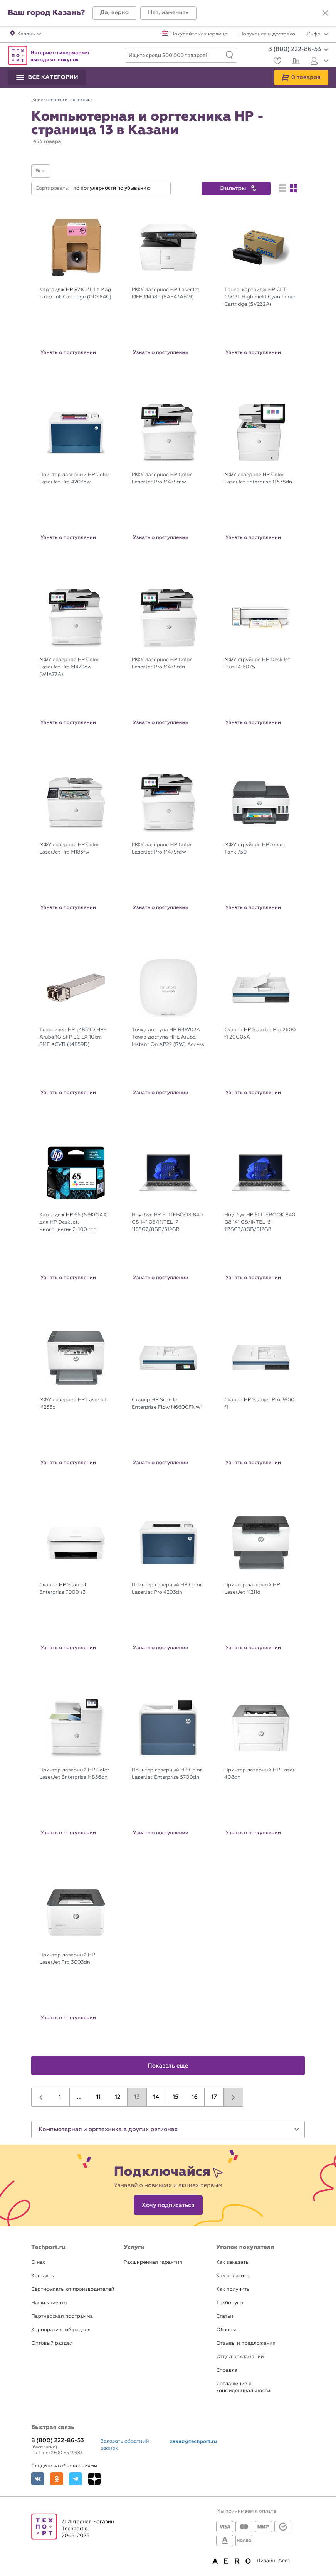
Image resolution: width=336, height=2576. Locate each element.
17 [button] (214, 2097)
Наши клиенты (49, 2303)
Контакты (43, 2276)
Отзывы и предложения (246, 2343)
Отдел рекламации (240, 2357)
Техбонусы (229, 2303)
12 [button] (117, 2097)
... (79, 2097)
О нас (38, 2262)
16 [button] (195, 2097)
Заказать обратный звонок (125, 2444)
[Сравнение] (295, 62)
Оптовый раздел (52, 2343)
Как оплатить (232, 2276)
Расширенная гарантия (153, 2262)
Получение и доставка (267, 34)
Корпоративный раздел (61, 2330)
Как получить (232, 2289)
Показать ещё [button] (168, 2065)
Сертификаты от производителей (72, 2289)
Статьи (224, 2316)
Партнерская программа (62, 2316)
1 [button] (60, 2097)
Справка (226, 2370)
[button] (114, 13)
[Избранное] (276, 61)
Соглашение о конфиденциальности (243, 2387)
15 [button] (175, 2097)
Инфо (317, 34)
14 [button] (156, 2097)
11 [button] (98, 2097)
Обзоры (226, 2330)
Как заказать (232, 2262)
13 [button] (136, 2097)
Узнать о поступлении (68, 352)
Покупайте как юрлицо (199, 34)
